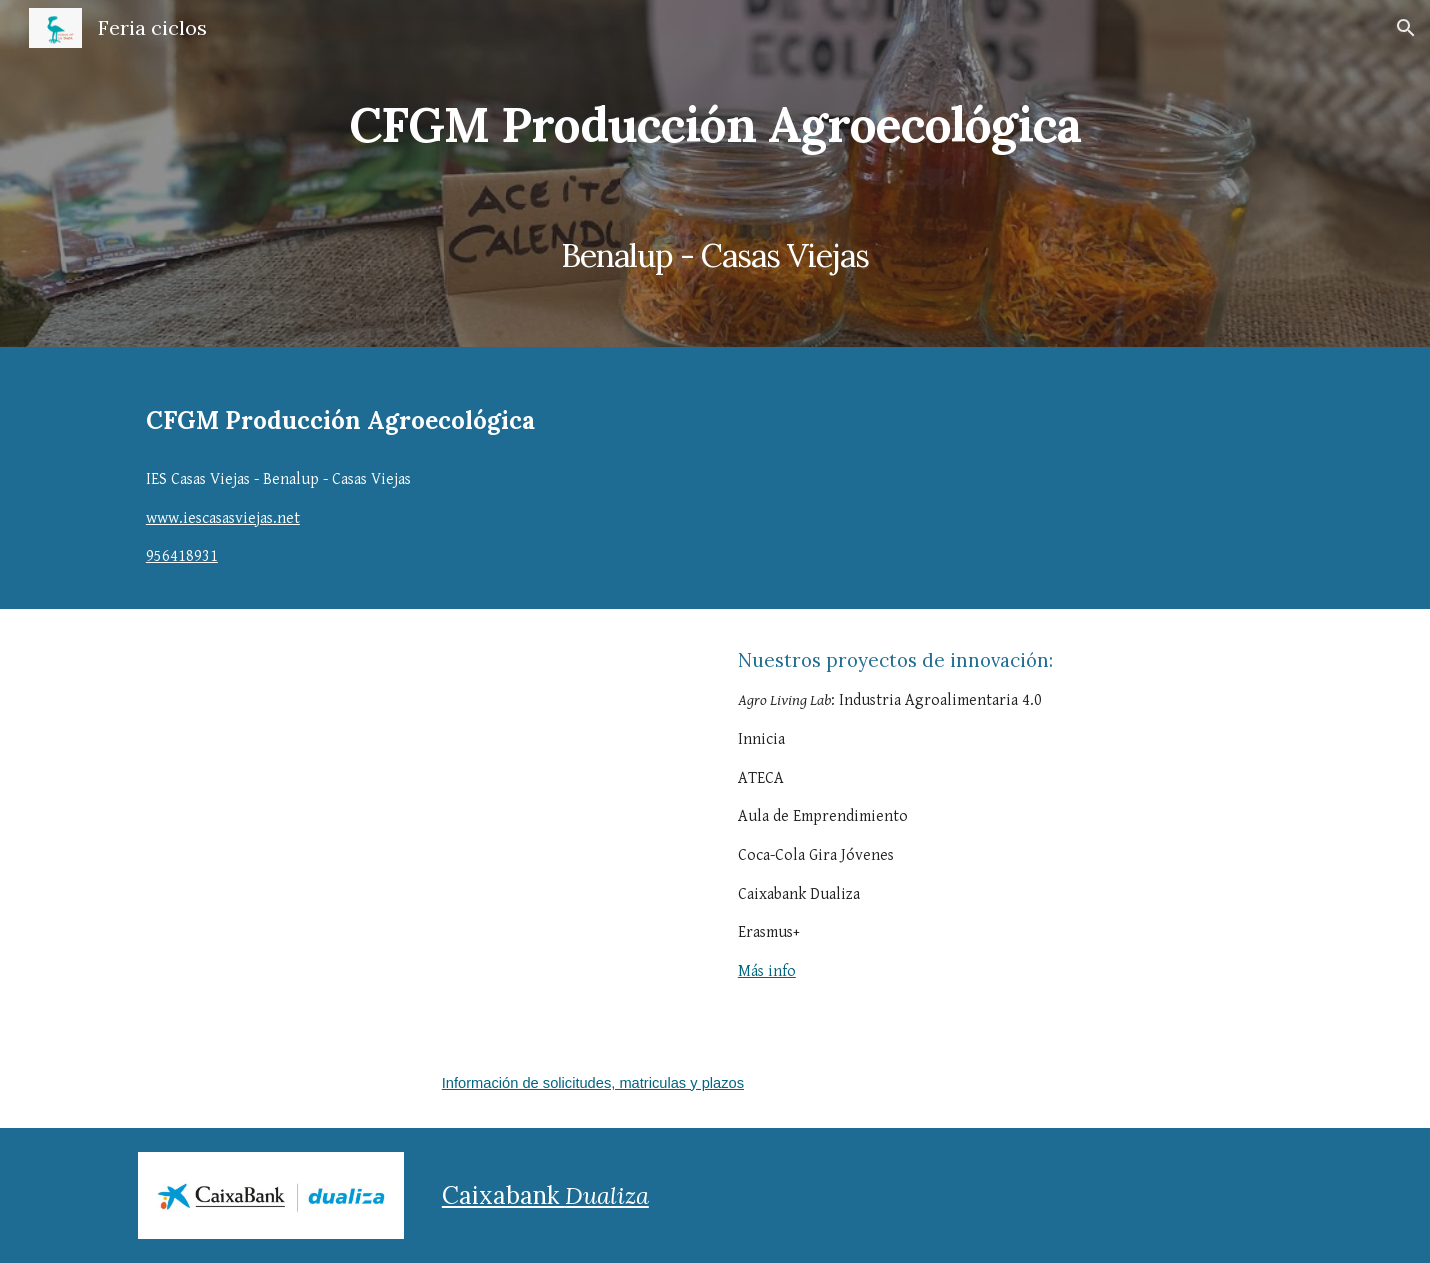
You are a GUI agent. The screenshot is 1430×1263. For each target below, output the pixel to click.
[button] (1406, 28)
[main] (715, 173)
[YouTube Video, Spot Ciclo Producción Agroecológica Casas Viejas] (419, 824)
